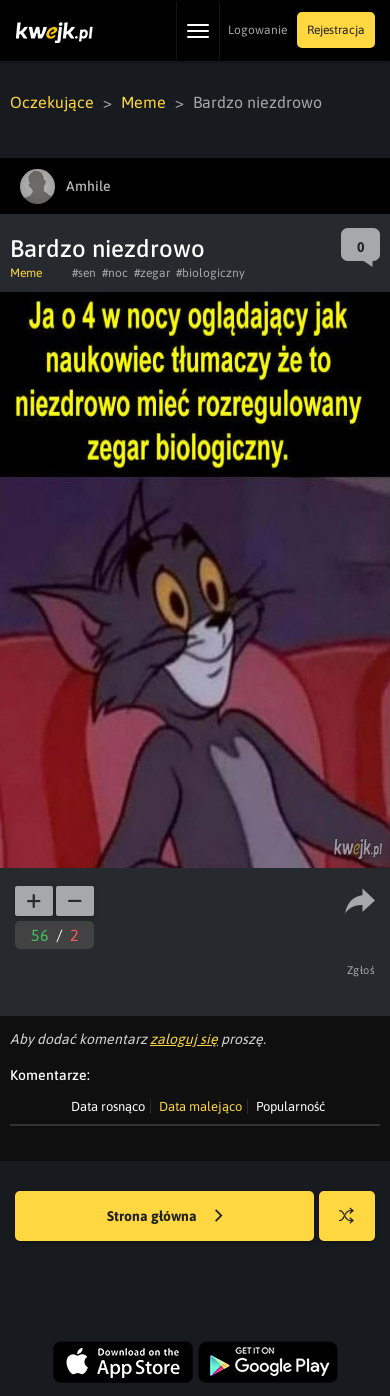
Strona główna (165, 1217)
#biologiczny (210, 273)
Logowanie (257, 30)
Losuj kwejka (354, 1225)
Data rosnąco (108, 1106)
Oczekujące (52, 102)
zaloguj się (184, 1039)
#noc (115, 273)
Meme (143, 102)
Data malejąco (200, 1106)
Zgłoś (361, 970)
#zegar (152, 273)
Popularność (290, 1106)
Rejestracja (336, 30)
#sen (84, 273)
